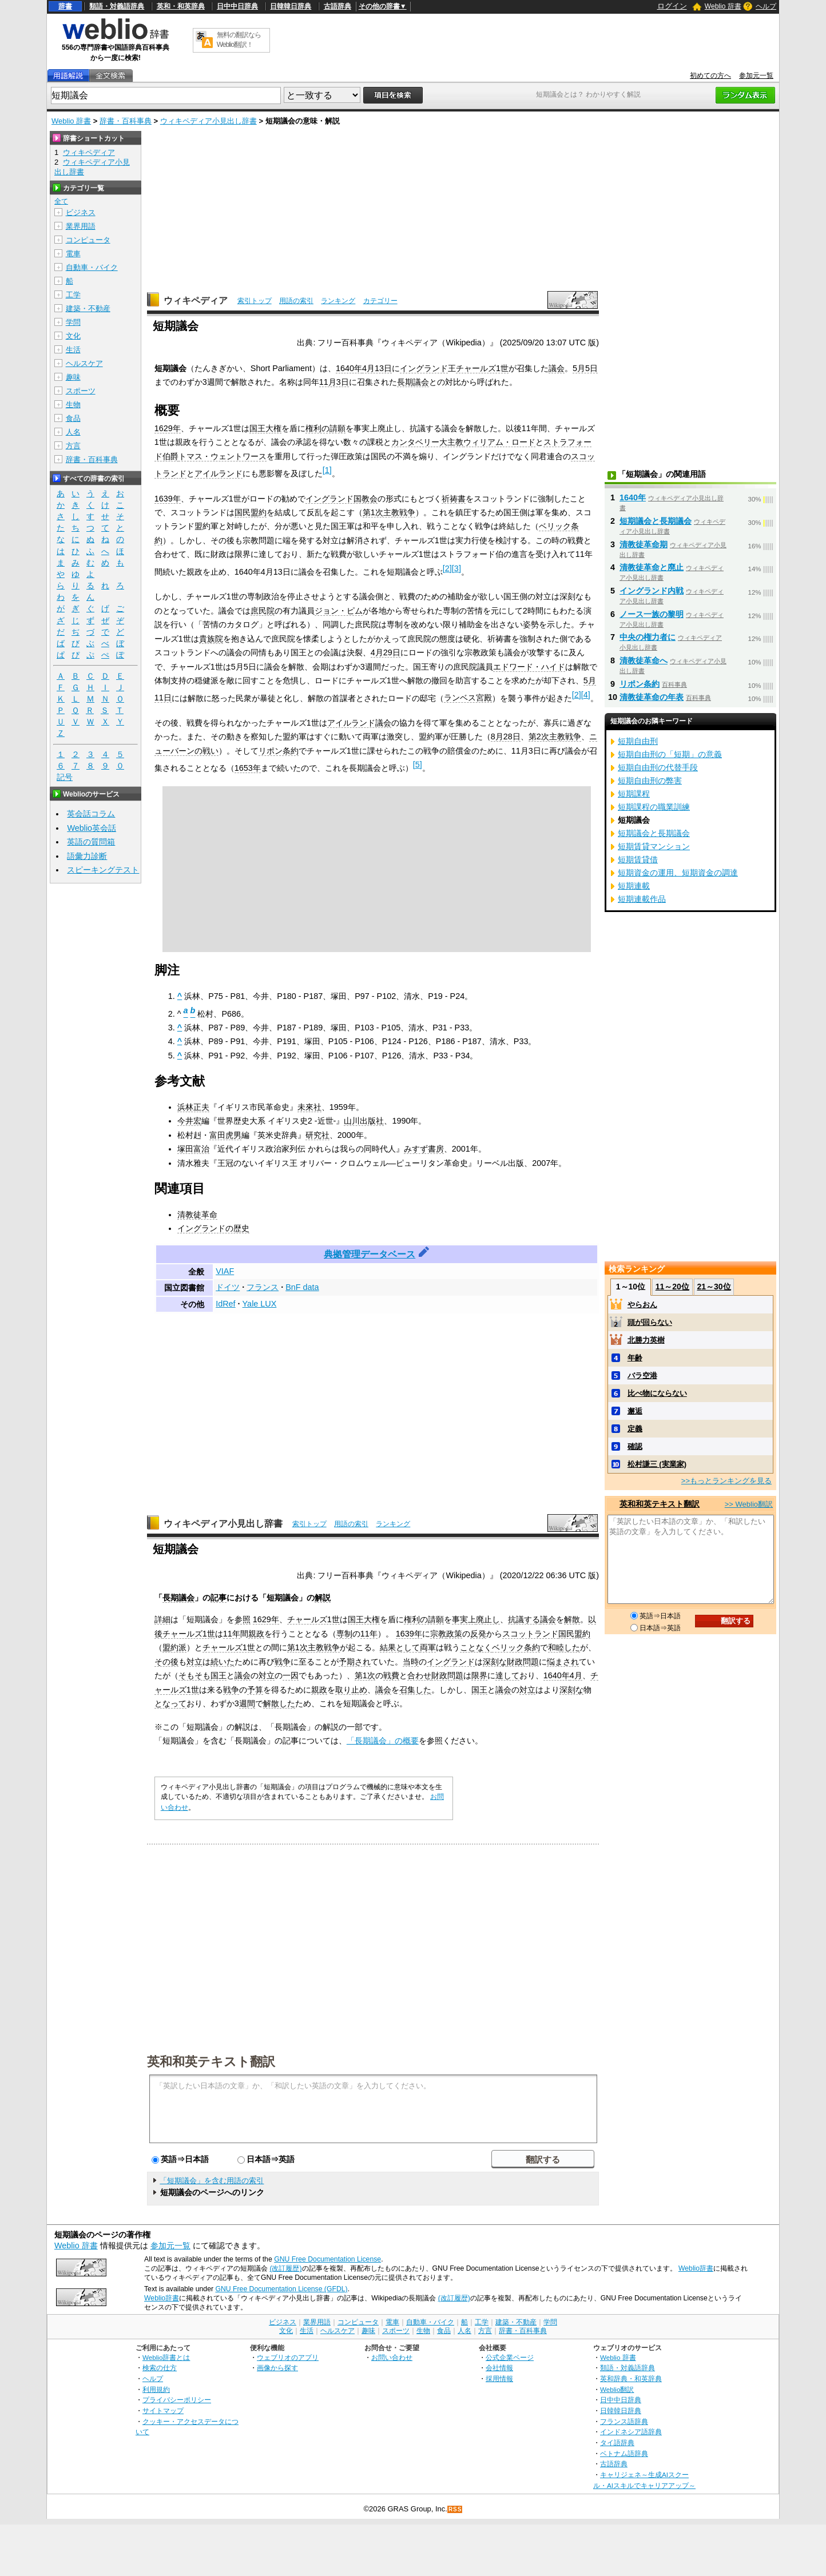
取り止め (351, 1689)
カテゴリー (380, 301)
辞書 (65, 6)
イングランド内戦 (652, 590)
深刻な (495, 1661)
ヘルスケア (84, 363)
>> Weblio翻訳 (749, 1504)
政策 (454, 1633)
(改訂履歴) (285, 2268)
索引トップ (254, 301)
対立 (194, 1661)
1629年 (167, 428)
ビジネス (81, 212)
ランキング (338, 301)
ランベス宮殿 (468, 697)
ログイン (672, 6)
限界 (479, 1675)
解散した (279, 1703)
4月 (576, 1675)
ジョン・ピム (339, 610)
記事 (219, 1597)
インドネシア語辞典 (631, 2431)
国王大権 (265, 428)
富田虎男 (225, 1135)
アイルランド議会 (359, 722)
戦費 (391, 1675)
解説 (323, 1597)
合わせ (419, 1675)
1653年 (248, 768)
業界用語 (81, 226)
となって (170, 1703)
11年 (231, 1633)
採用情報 (499, 2378)
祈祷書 (454, 498)
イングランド (424, 368)
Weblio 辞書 (723, 6)
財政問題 (523, 1661)
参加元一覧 (756, 75)
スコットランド (530, 1633)
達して (507, 1675)
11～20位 (672, 1286)
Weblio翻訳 (617, 2389)
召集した (415, 1689)
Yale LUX (260, 1303)
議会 (557, 368)
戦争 (283, 1661)
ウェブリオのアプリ (288, 2357)
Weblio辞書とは (166, 2357)
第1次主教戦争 (389, 512)
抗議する (524, 1619)
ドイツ (228, 1287)
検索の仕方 (159, 2367)
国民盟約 (251, 512)
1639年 (167, 498)
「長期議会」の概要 (383, 1740)
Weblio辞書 (695, 2268)
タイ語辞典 (617, 2442)
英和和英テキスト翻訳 (211, 2060)
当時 (411, 1661)
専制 (344, 1633)
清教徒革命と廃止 (652, 567)
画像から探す (277, 2367)
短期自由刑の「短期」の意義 (670, 754)
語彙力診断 (87, 856)
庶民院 (263, 610)
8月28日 (506, 736)
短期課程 (634, 793)
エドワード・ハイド (529, 666)
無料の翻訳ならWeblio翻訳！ (239, 40)
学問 (73, 322)
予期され (355, 1661)
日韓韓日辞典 (290, 6)
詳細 (162, 1619)
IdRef (225, 1303)
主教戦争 (324, 1647)
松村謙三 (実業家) (657, 1464)
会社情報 (499, 2367)
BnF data (302, 1287)
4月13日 (377, 368)
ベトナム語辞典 (624, 2453)
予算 (255, 1689)
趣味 (73, 377)
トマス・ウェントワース (222, 456)
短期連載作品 (642, 898)
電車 (73, 253)
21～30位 (713, 1286)
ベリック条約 (516, 1647)
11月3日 (334, 382)
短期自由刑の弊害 (650, 780)
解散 (572, 1619)
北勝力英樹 (646, 1340)
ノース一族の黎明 (652, 614)
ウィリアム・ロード (499, 442)
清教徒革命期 (644, 544)
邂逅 (635, 1411)
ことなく (476, 1647)
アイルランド (218, 473)
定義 (635, 1428)
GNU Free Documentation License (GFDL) (281, 2289)
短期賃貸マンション (654, 846)
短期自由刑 (638, 741)
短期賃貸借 (638, 859)
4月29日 (385, 652)
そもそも (194, 1675)
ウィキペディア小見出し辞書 (208, 121)
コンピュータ (88, 240)
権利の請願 (325, 428)
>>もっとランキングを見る (726, 1480)
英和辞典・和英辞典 (631, 2378)
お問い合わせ (391, 2357)
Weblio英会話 (91, 828)
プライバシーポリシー (176, 2399)
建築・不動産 (88, 308)
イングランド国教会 (341, 498)
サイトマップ (163, 2410)
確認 (635, 1446)
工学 (73, 294)
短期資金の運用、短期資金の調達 (678, 872)
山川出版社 (364, 1120)
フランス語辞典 (624, 2421)
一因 (291, 1675)
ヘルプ (766, 6)
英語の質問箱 (91, 841)
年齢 (635, 1357)
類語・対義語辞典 (116, 6)
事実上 (464, 1619)
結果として (400, 1647)
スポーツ (81, 391)
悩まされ (563, 1661)
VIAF (225, 1271)
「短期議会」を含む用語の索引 (212, 2180)
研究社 (317, 1135)
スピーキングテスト (103, 869)
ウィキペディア (196, 300)
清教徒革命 (197, 1214)
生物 (73, 404)
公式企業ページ (510, 2357)
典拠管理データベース (369, 1254)
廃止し (488, 1619)
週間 (247, 1703)
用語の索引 (296, 301)
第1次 (297, 1647)
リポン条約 (279, 750)
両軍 (428, 1647)
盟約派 (174, 1647)
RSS (455, 2509)
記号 (65, 777)
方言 (73, 445)
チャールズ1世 (482, 368)
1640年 (349, 368)
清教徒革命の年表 (652, 697)
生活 (73, 349)
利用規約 (156, 2389)
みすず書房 (424, 1148)
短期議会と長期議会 (656, 520)
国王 (219, 1675)
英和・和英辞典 (181, 6)
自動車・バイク (92, 267)
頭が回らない (650, 1322)
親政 (256, 1633)
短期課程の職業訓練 (654, 806)
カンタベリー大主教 (427, 442)
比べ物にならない (657, 1393)
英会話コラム (91, 813)
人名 (73, 432)
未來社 (309, 1107)
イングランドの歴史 (213, 1228)
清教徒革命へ (644, 660)
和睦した (564, 1647)
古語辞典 (337, 6)
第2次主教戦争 (555, 736)
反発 (478, 1633)
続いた (223, 1661)
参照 (243, 1619)
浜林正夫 (193, 1107)
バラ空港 (642, 1375)
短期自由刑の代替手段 (658, 767)
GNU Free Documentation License (327, 2259)
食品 (73, 418)
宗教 (438, 1633)
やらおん (642, 1304)
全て (61, 201)
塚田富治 (193, 1148)
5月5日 (585, 368)
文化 (73, 336)
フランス (263, 1287)
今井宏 (189, 1120)
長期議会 (413, 382)
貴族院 (211, 638)
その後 (166, 1661)
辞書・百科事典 (126, 121)
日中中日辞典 (237, 6)
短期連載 (634, 885)
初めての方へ (710, 75)
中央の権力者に (648, 637)
